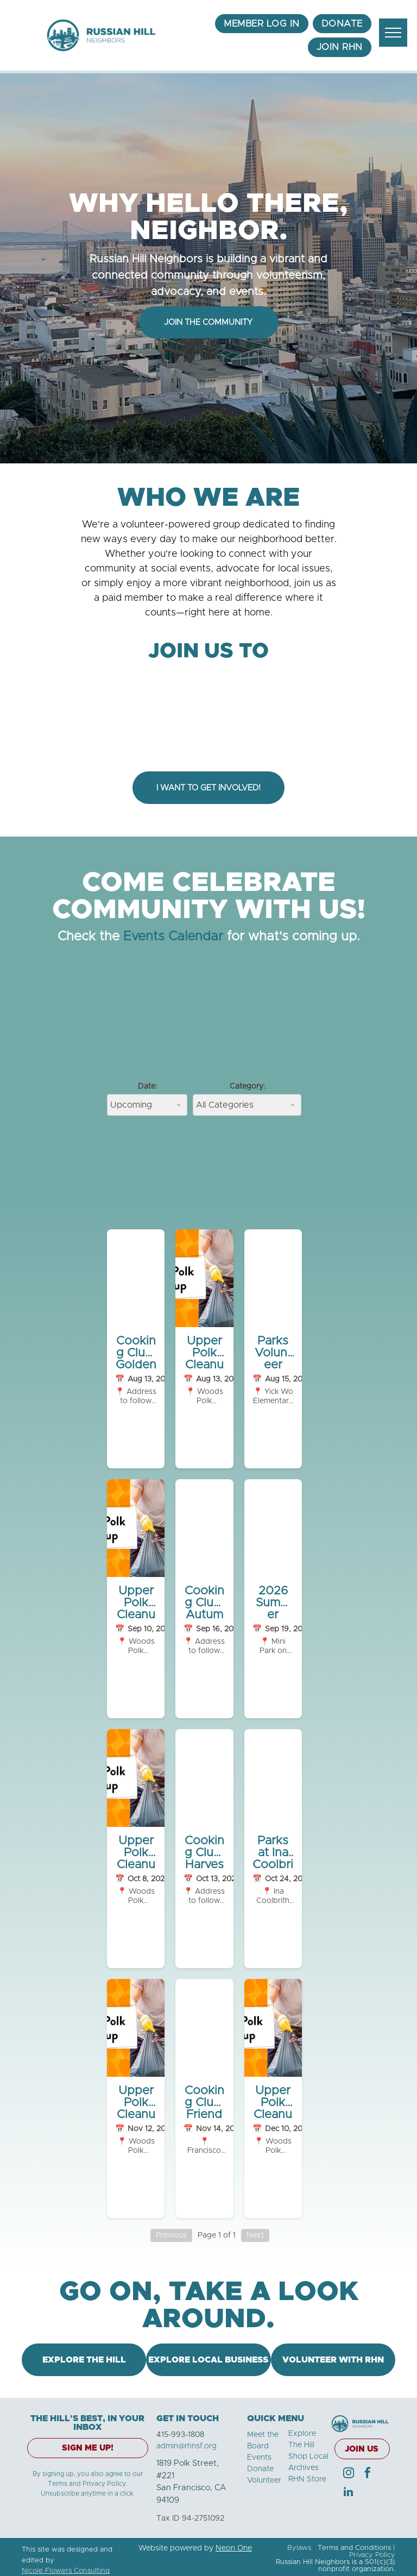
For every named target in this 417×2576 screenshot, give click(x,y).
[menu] (393, 32)
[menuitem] (262, 24)
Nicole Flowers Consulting (66, 2570)
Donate (260, 2469)
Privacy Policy (372, 2555)
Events (259, 2457)
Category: (247, 1086)
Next (255, 2235)
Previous (171, 2235)
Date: (147, 1086)
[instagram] (348, 2474)
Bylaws (299, 2548)
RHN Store (307, 2479)
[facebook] (367, 2474)
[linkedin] (348, 2493)
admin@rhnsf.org (186, 2446)
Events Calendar (173, 936)
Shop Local (308, 2456)
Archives (303, 2468)
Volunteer (264, 2480)
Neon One (234, 2548)
